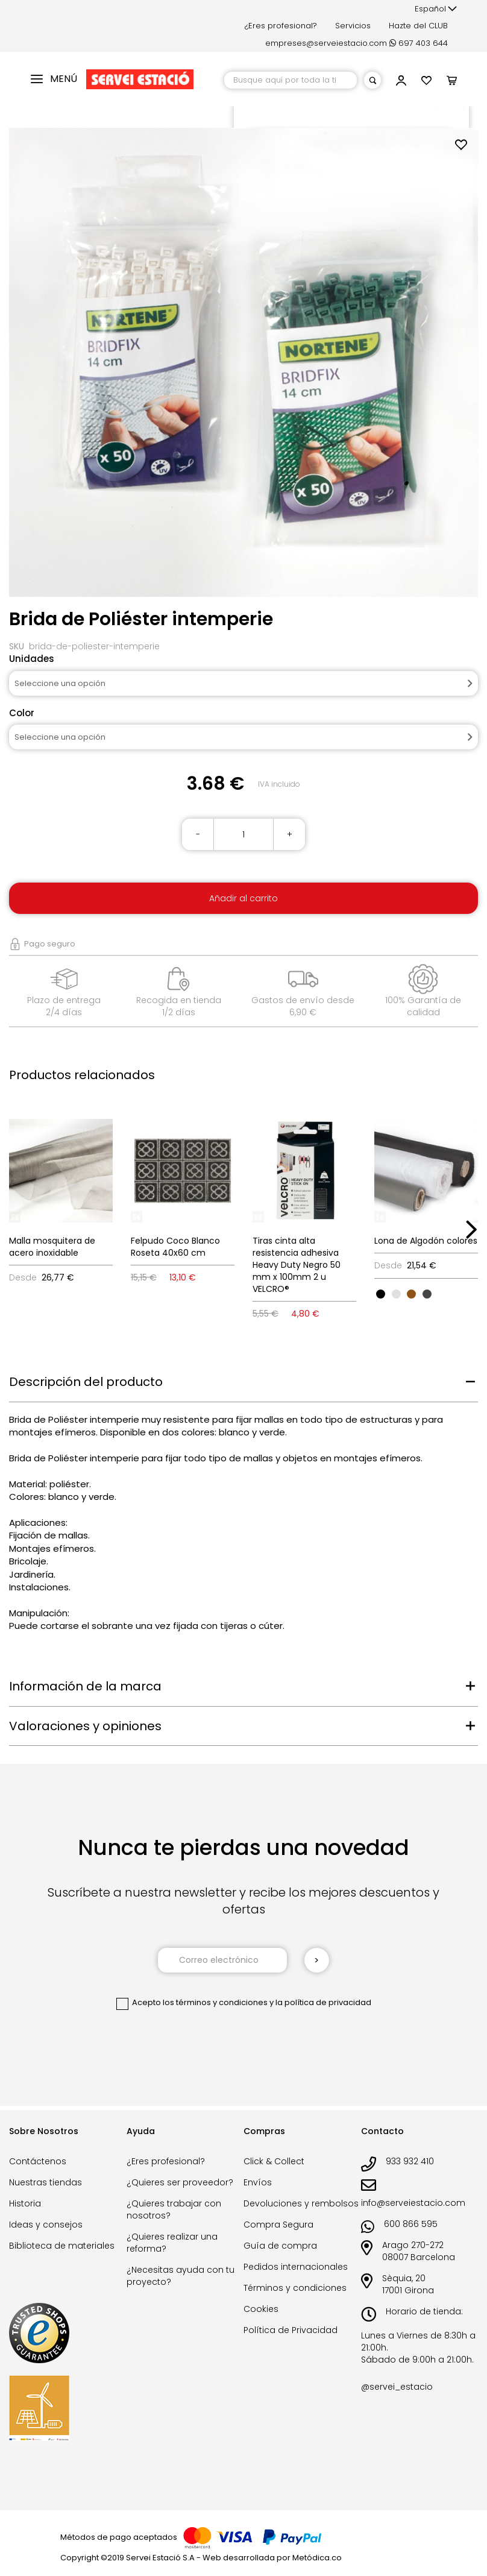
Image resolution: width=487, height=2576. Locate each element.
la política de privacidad (323, 2002)
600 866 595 (411, 2224)
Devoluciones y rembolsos (301, 2203)
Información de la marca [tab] (85, 1686)
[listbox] (426, 1293)
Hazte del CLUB (418, 25)
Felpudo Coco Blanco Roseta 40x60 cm (175, 1247)
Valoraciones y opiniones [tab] (85, 1726)
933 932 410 (410, 2161)
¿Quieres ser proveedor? (180, 2182)
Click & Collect (274, 2161)
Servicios (353, 25)
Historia (25, 2203)
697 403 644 (418, 43)
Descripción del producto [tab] (86, 1381)
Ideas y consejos (46, 2225)
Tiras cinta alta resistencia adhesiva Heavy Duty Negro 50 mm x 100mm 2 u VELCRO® (297, 1265)
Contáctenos (37, 2161)
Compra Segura (278, 2225)
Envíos (258, 2182)
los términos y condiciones (215, 2002)
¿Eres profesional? (281, 25)
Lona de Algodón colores (425, 1241)
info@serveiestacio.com (413, 2203)
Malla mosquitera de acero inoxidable (52, 1247)
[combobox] (290, 80)
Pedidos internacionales (296, 2267)
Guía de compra (280, 2246)
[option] (380, 1294)
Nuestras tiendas (45, 2182)
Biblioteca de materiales (62, 2246)
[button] (436, 9)
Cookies (261, 2309)
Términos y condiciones (295, 2288)
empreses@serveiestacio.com (326, 43)
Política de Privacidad (291, 2330)
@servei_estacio (397, 2387)
